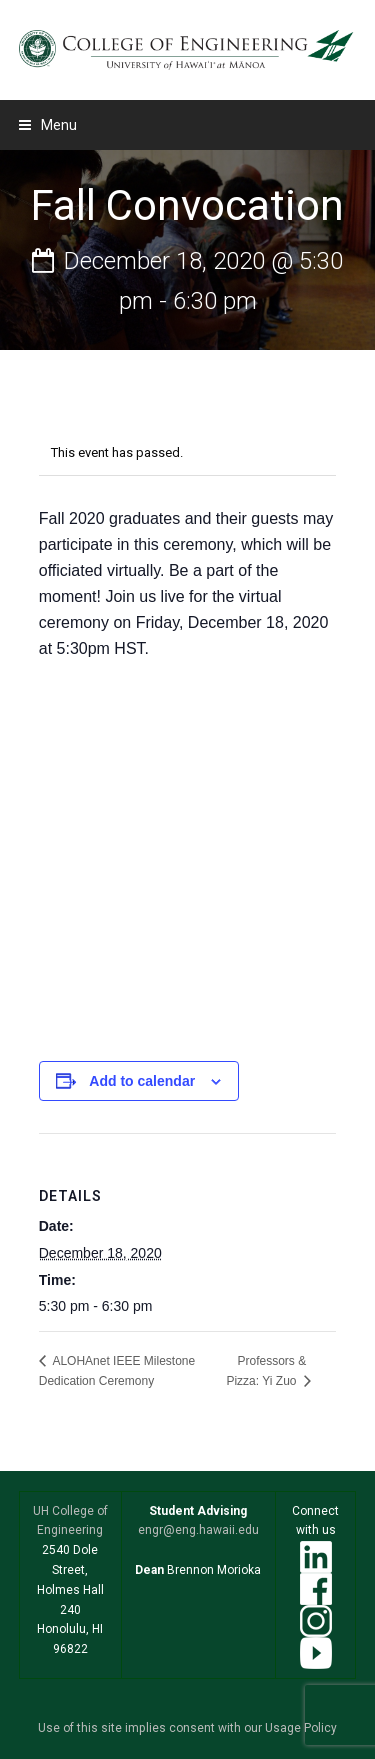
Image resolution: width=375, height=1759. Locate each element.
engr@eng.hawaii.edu (198, 1530)
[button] (48, 125)
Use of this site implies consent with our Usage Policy (187, 1728)
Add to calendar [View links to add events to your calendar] (142, 1081)
